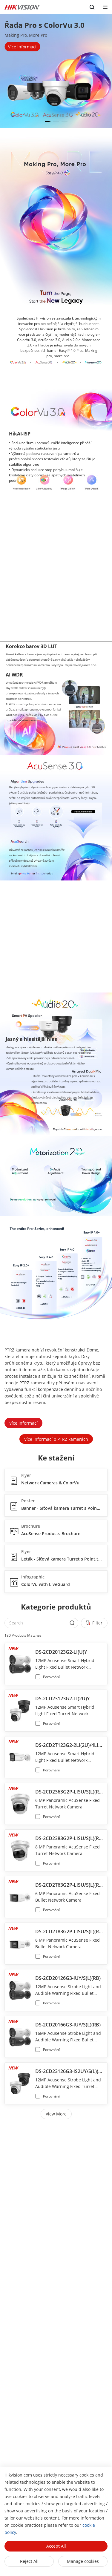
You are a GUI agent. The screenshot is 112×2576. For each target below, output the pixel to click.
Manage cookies (83, 2561)
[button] (48, 121)
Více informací (23, 1423)
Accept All (56, 2546)
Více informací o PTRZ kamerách (56, 1439)
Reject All (29, 2561)
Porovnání (51, 1676)
